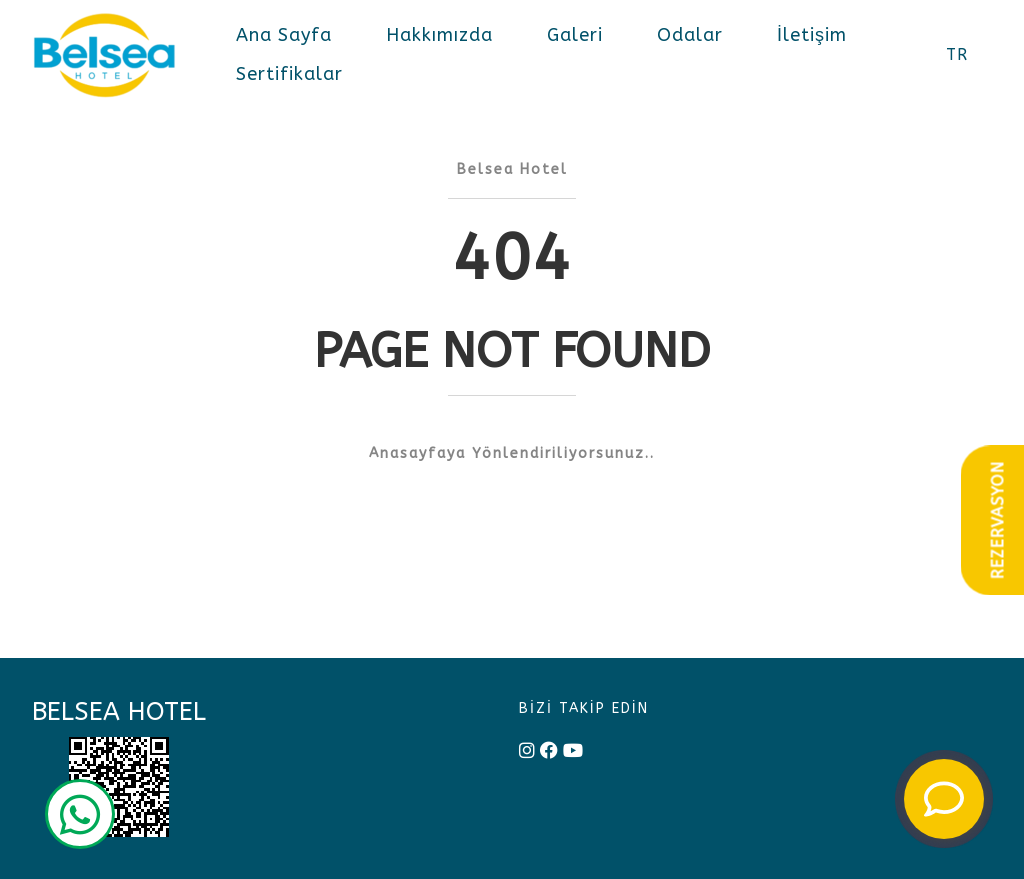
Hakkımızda (439, 35)
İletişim (812, 35)
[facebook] (549, 751)
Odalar (690, 35)
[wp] (80, 817)
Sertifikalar (289, 74)
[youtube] (573, 751)
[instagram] (527, 751)
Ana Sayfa (284, 35)
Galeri (575, 35)
